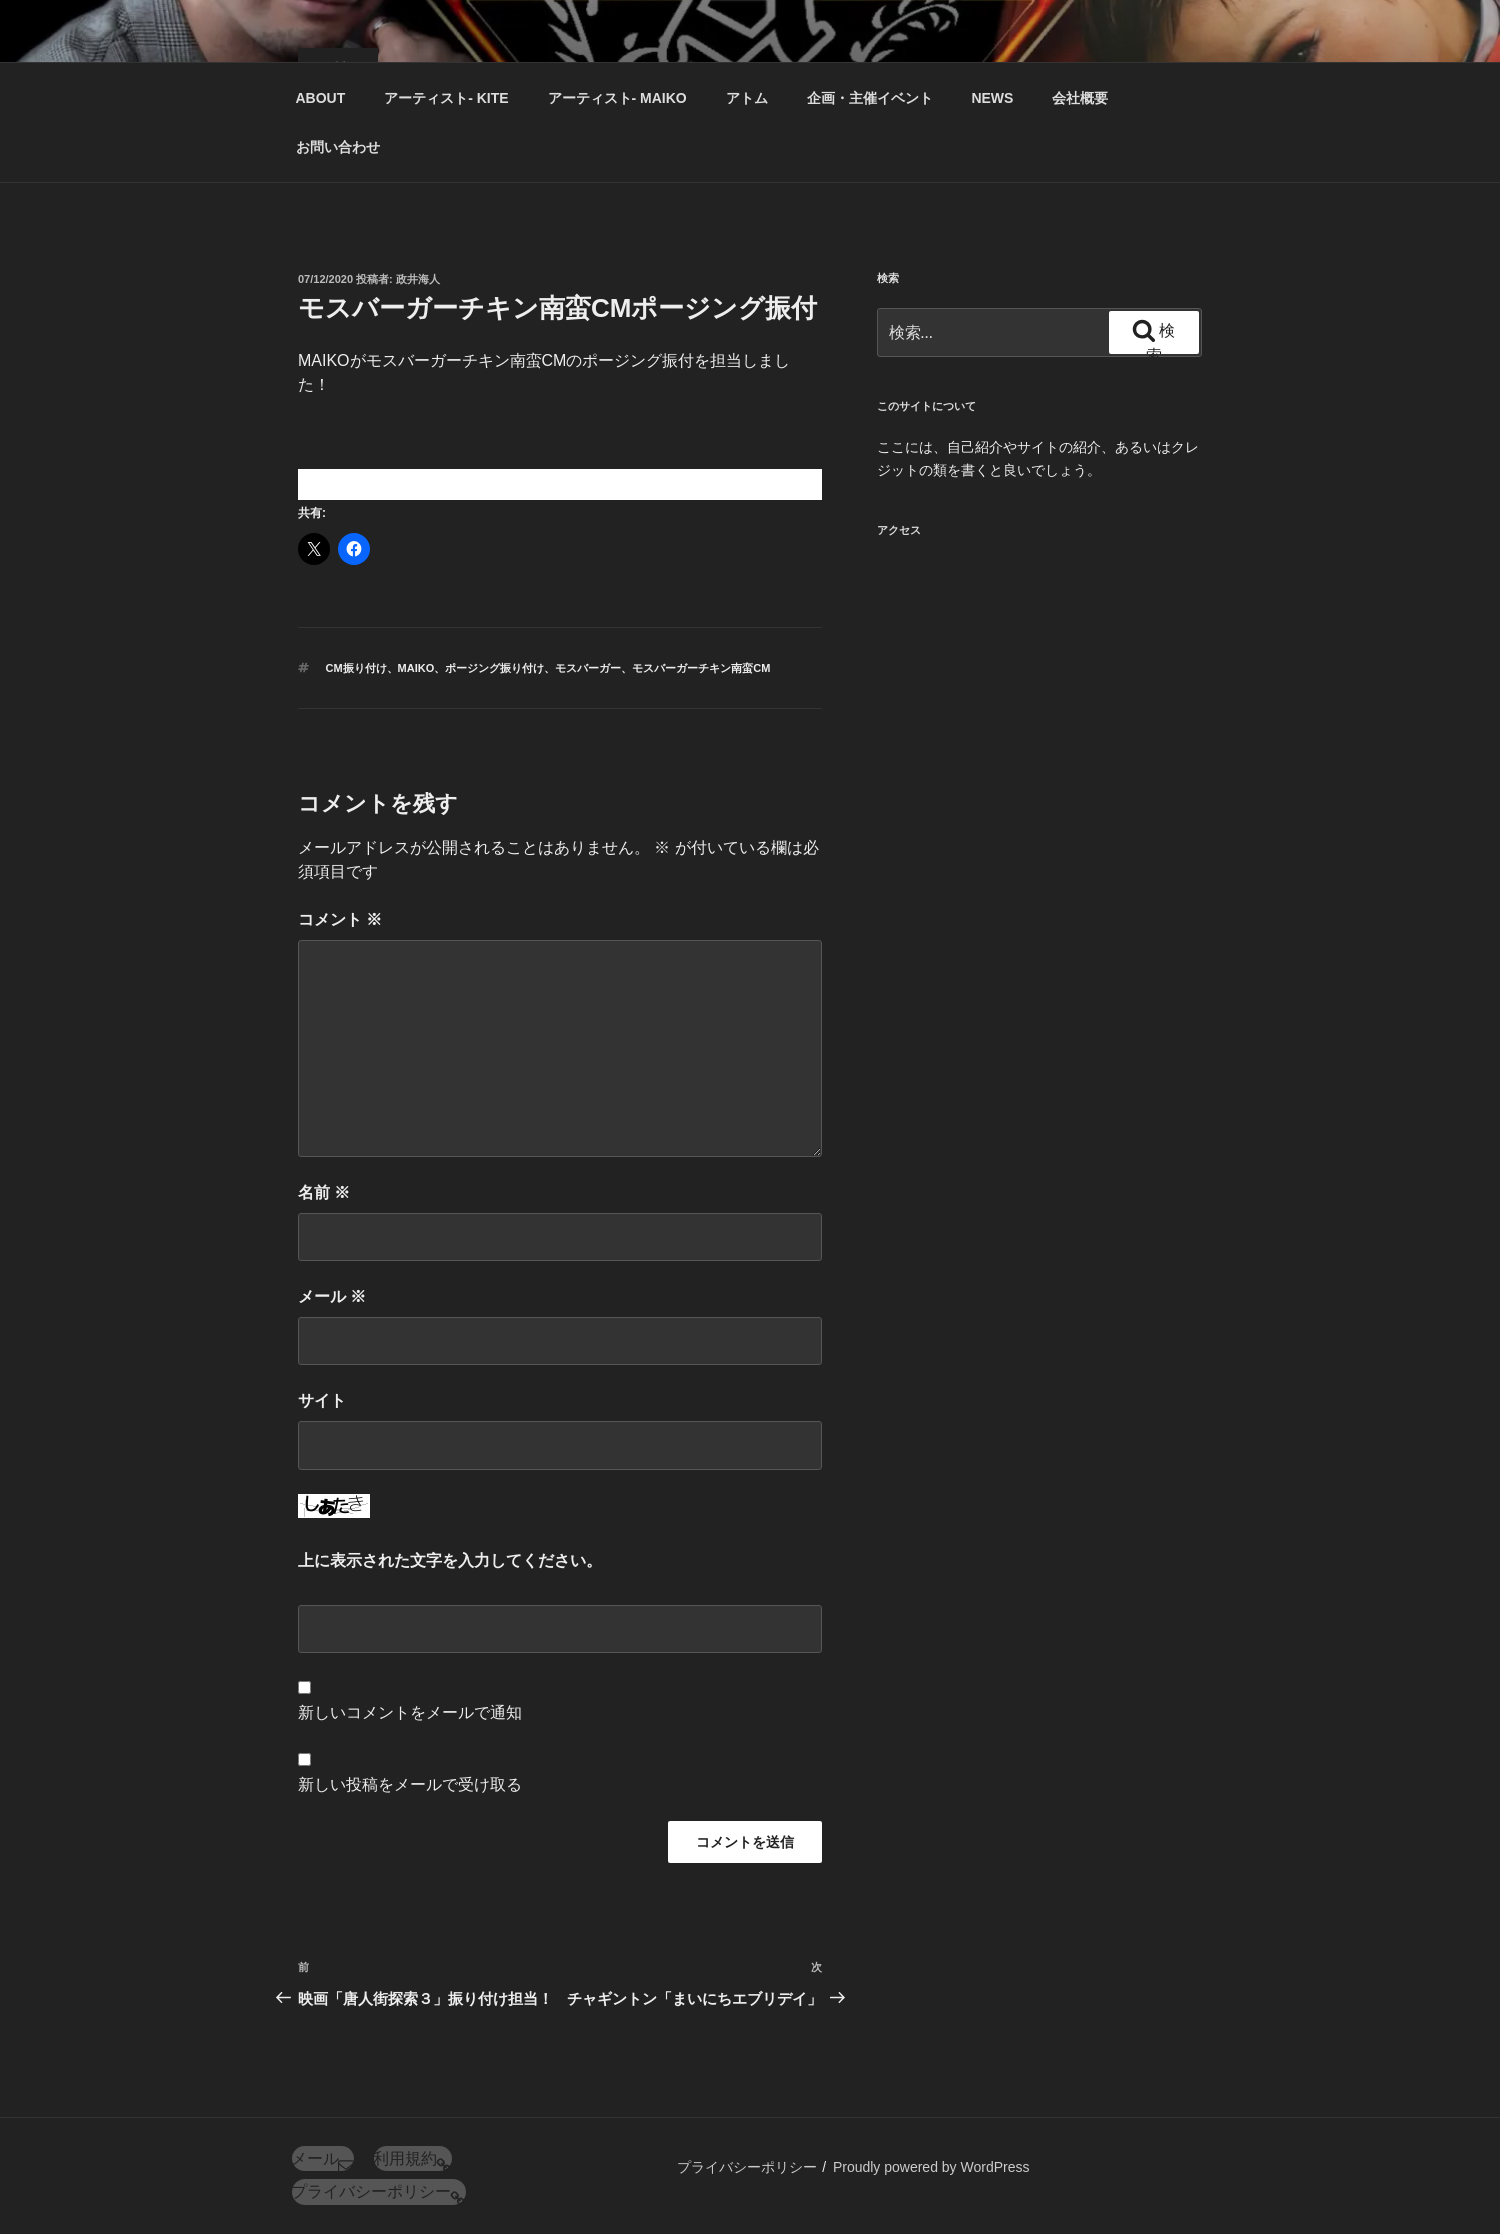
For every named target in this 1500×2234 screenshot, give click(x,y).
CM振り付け (356, 668)
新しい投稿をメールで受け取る (410, 1784)
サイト (322, 1400)
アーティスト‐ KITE (446, 98)
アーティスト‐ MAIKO (617, 98)
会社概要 (1080, 98)
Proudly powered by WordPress (931, 2167)
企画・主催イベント (870, 98)
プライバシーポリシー (747, 2167)
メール (332, 1296)
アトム (747, 98)
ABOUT (321, 98)
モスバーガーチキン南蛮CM (701, 668)
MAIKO (416, 668)
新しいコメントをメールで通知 (410, 1712)
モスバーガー (588, 668)
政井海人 (418, 279)
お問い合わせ (338, 147)
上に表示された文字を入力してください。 (450, 1560)
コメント (340, 919)
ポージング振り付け (494, 668)
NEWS (992, 98)
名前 (324, 1192)
